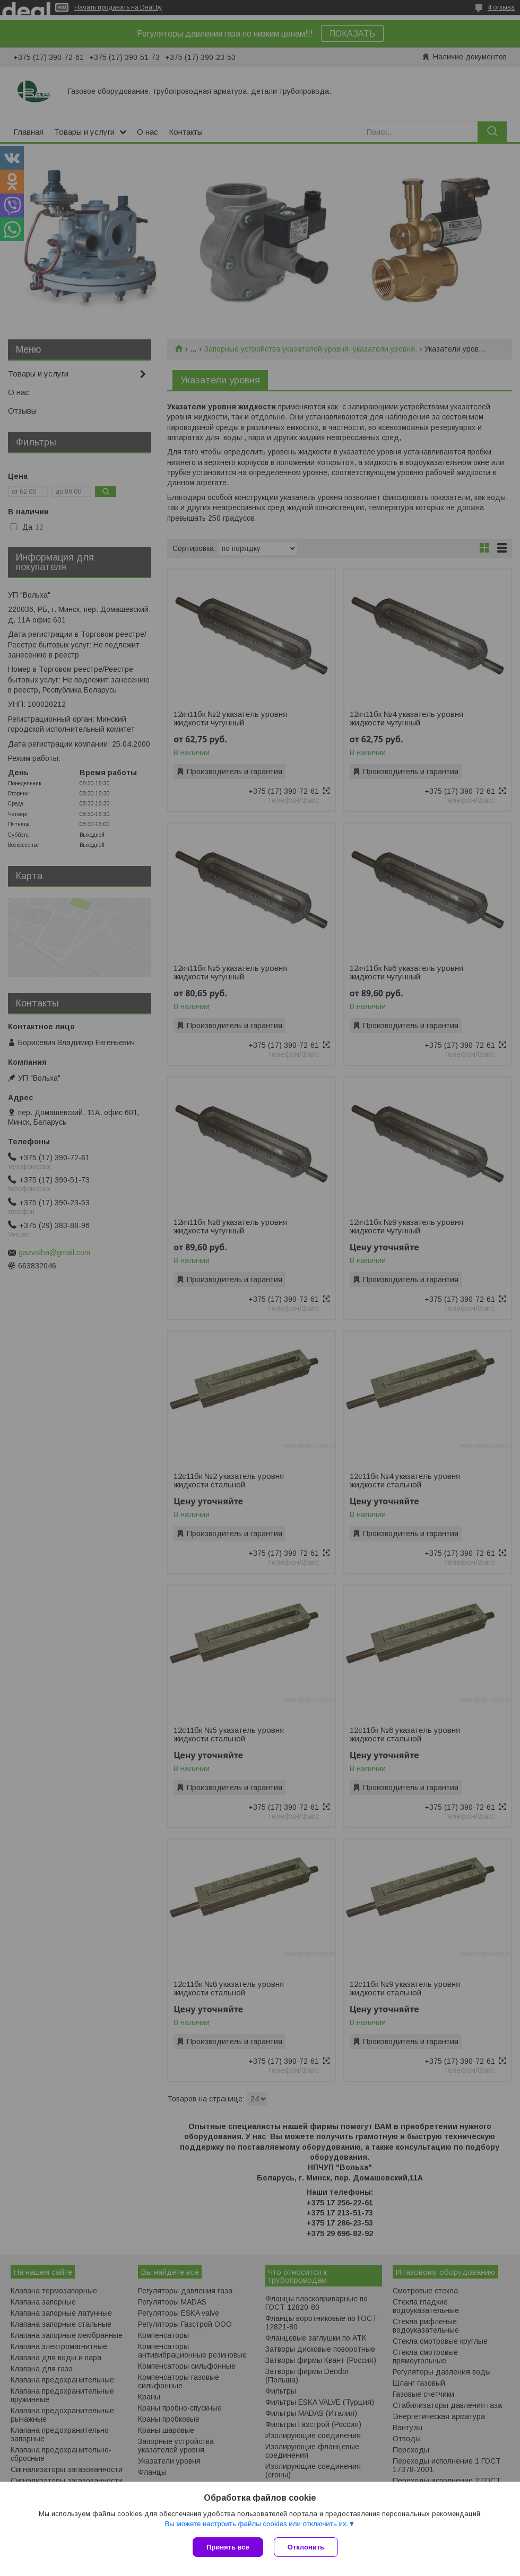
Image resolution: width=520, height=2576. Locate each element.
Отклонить (306, 2547)
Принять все (227, 2547)
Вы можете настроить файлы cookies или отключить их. (256, 2524)
